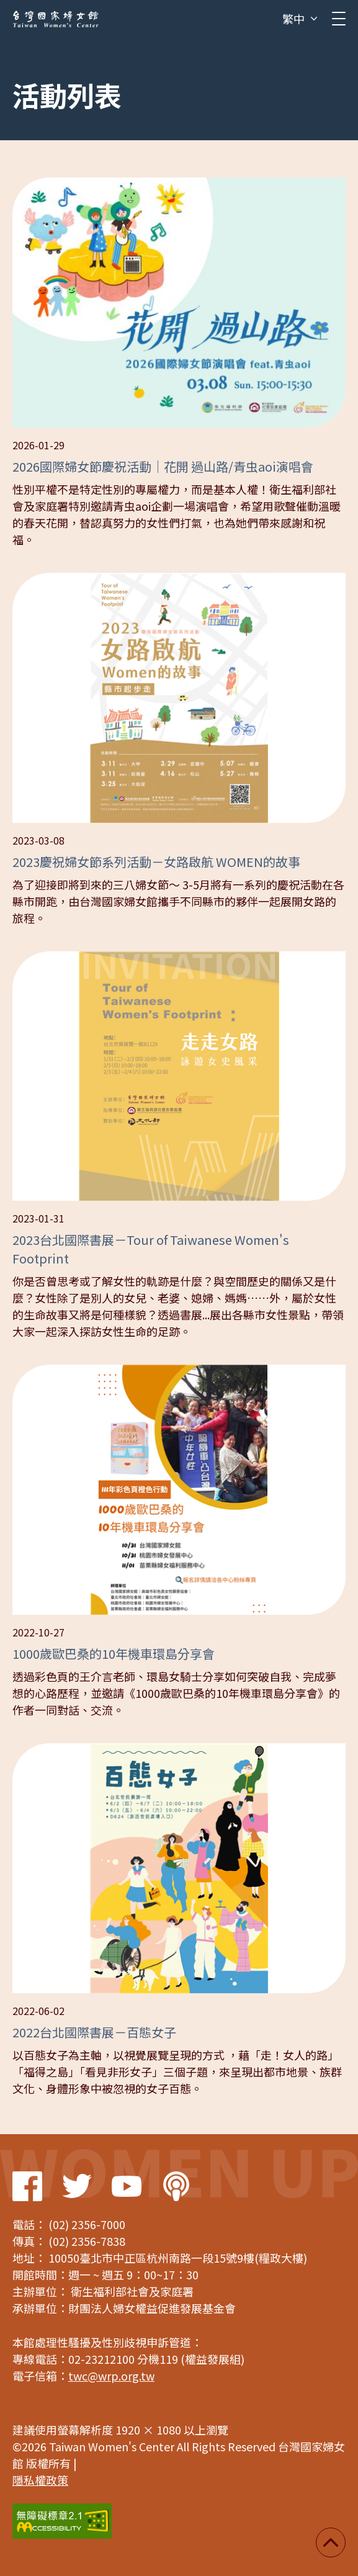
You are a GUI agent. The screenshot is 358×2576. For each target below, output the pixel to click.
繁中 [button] (293, 19)
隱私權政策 (40, 2480)
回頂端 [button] (331, 2542)
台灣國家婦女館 (55, 18)
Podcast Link (176, 2186)
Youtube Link (126, 2186)
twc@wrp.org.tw (111, 2375)
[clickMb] (339, 18)
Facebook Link (27, 2186)
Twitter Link (77, 2186)
